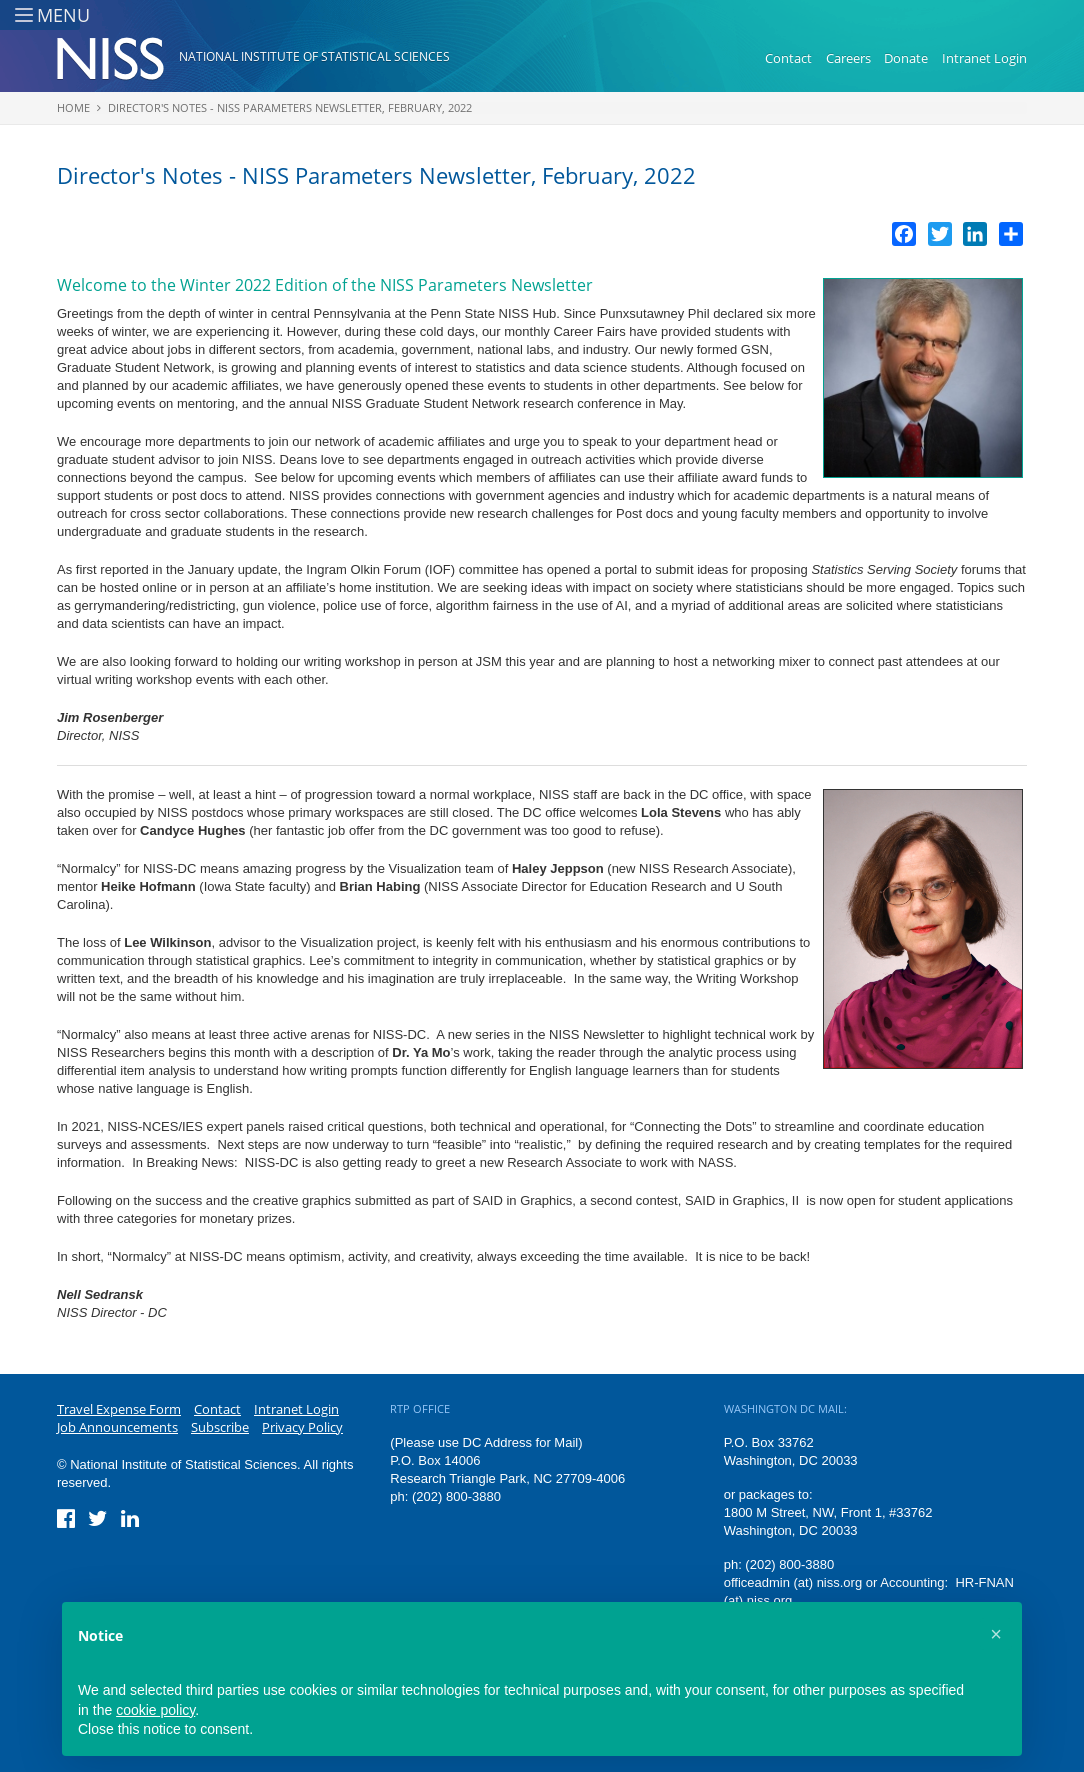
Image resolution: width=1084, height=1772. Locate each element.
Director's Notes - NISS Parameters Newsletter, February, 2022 (290, 107)
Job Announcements (117, 1427)
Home (73, 107)
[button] (996, 1634)
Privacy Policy (302, 1427)
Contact (788, 58)
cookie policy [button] (155, 1710)
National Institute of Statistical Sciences (314, 56)
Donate (906, 58)
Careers (848, 58)
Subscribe (220, 1427)
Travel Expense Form (119, 1409)
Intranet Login (984, 58)
